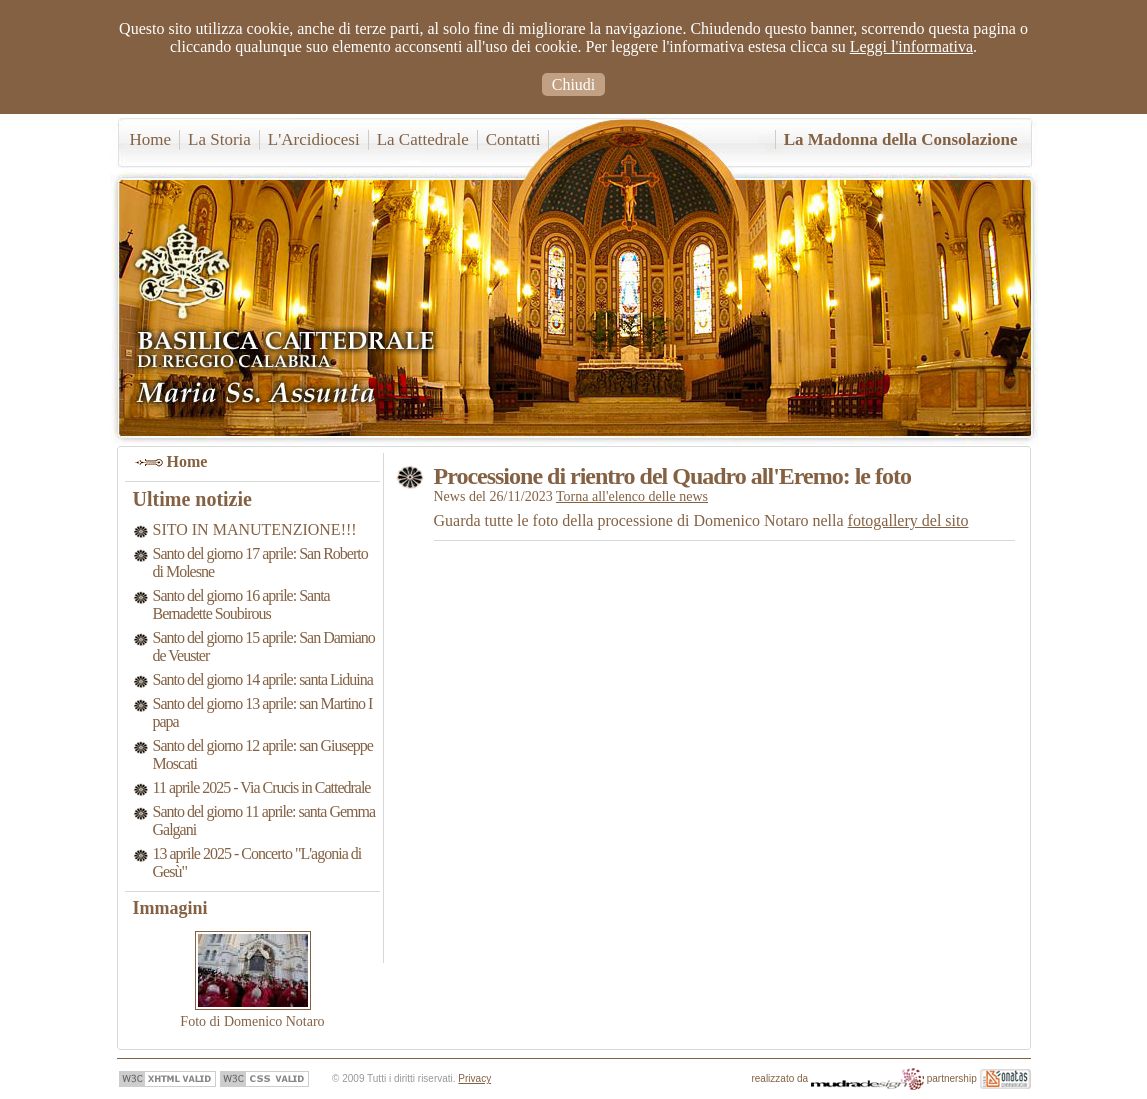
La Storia (219, 139)
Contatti (513, 139)
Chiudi (574, 84)
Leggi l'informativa (911, 46)
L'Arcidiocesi (314, 139)
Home (151, 139)
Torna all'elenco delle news (632, 496)
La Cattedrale (423, 139)
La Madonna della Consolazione (901, 139)
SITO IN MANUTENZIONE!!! (255, 529)
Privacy (474, 1078)
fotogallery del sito (908, 520)
